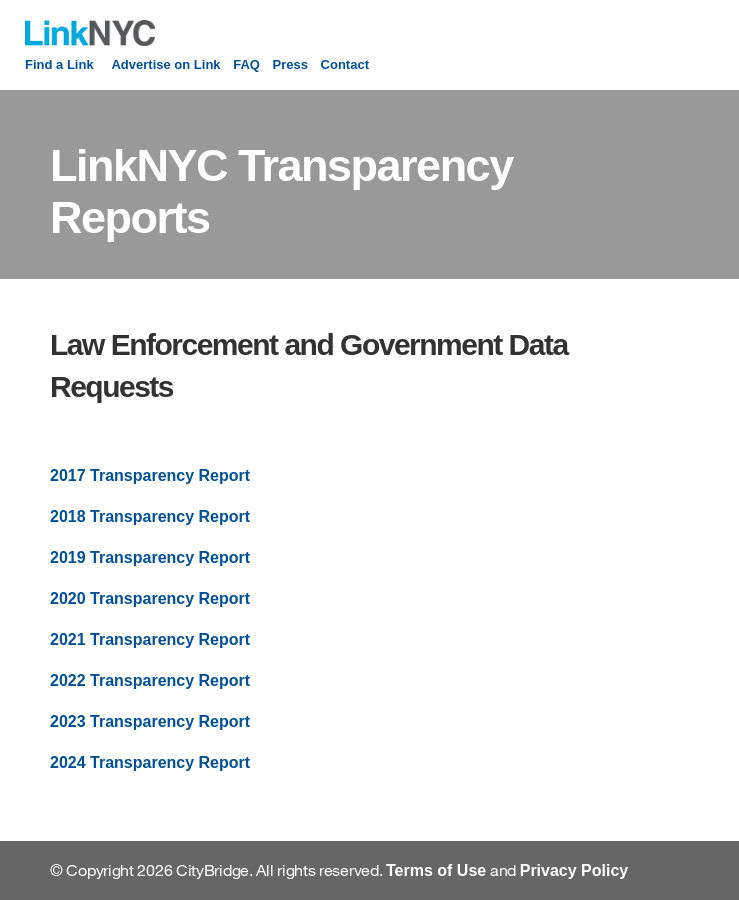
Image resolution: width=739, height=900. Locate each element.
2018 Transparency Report (150, 516)
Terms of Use (436, 870)
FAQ (246, 64)
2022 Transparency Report (150, 680)
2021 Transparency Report (150, 639)
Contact (345, 64)
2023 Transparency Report (150, 721)
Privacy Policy (574, 870)
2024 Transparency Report (150, 762)
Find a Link (59, 64)
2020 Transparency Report (150, 598)
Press (290, 64)
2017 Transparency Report (150, 475)
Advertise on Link (165, 64)
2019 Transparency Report (150, 557)
